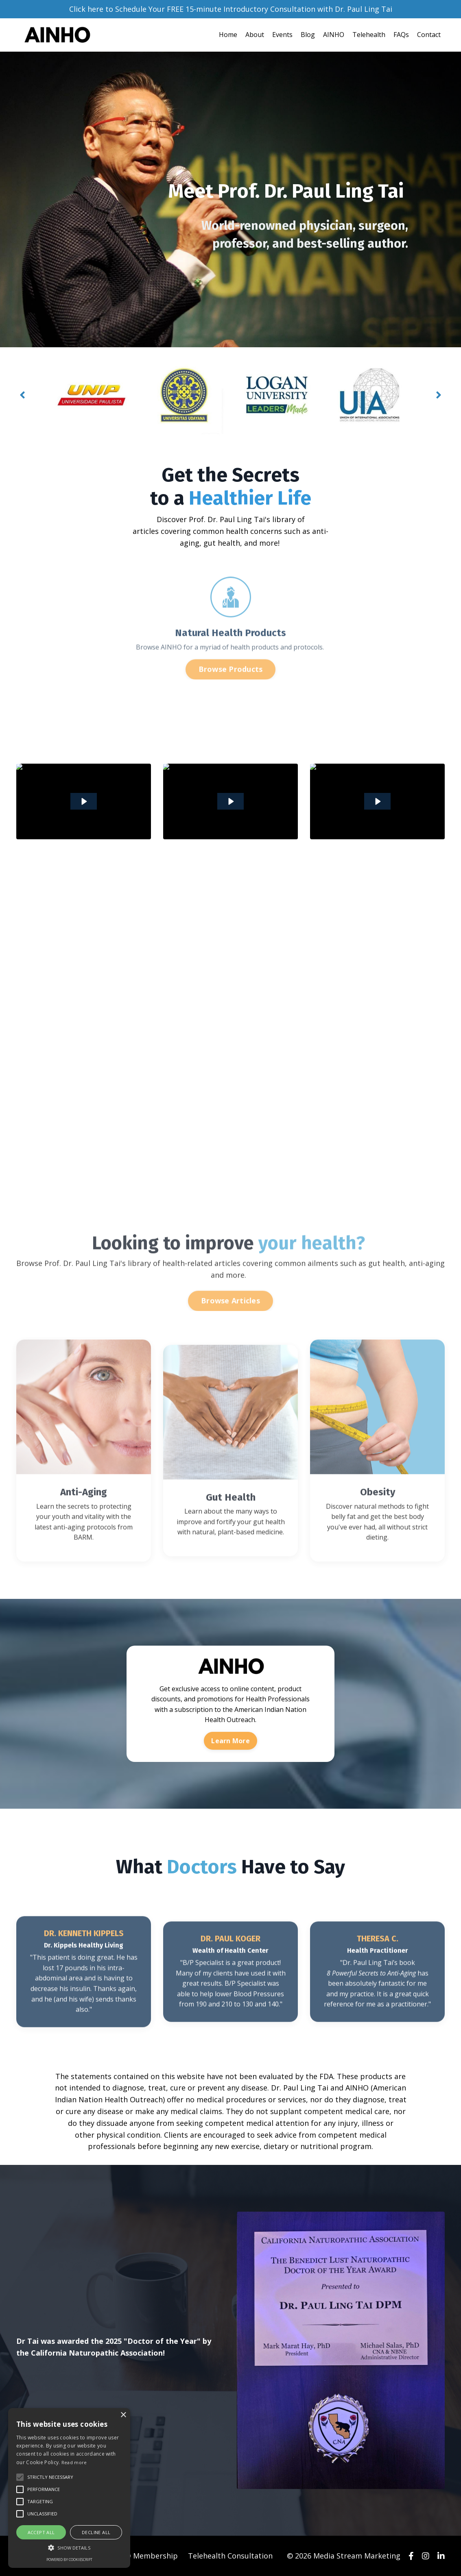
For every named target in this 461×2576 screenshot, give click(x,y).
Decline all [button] (96, 2532)
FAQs (401, 34)
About (254, 34)
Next (439, 395)
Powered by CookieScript (69, 2559)
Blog (308, 34)
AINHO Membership (143, 2556)
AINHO (333, 34)
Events (282, 34)
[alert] (69, 2488)
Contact (429, 34)
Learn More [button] (230, 1740)
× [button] (123, 2415)
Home (228, 34)
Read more (74, 2462)
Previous (22, 395)
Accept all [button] (41, 2532)
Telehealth (368, 34)
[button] (69, 2547)
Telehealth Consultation (230, 2556)
